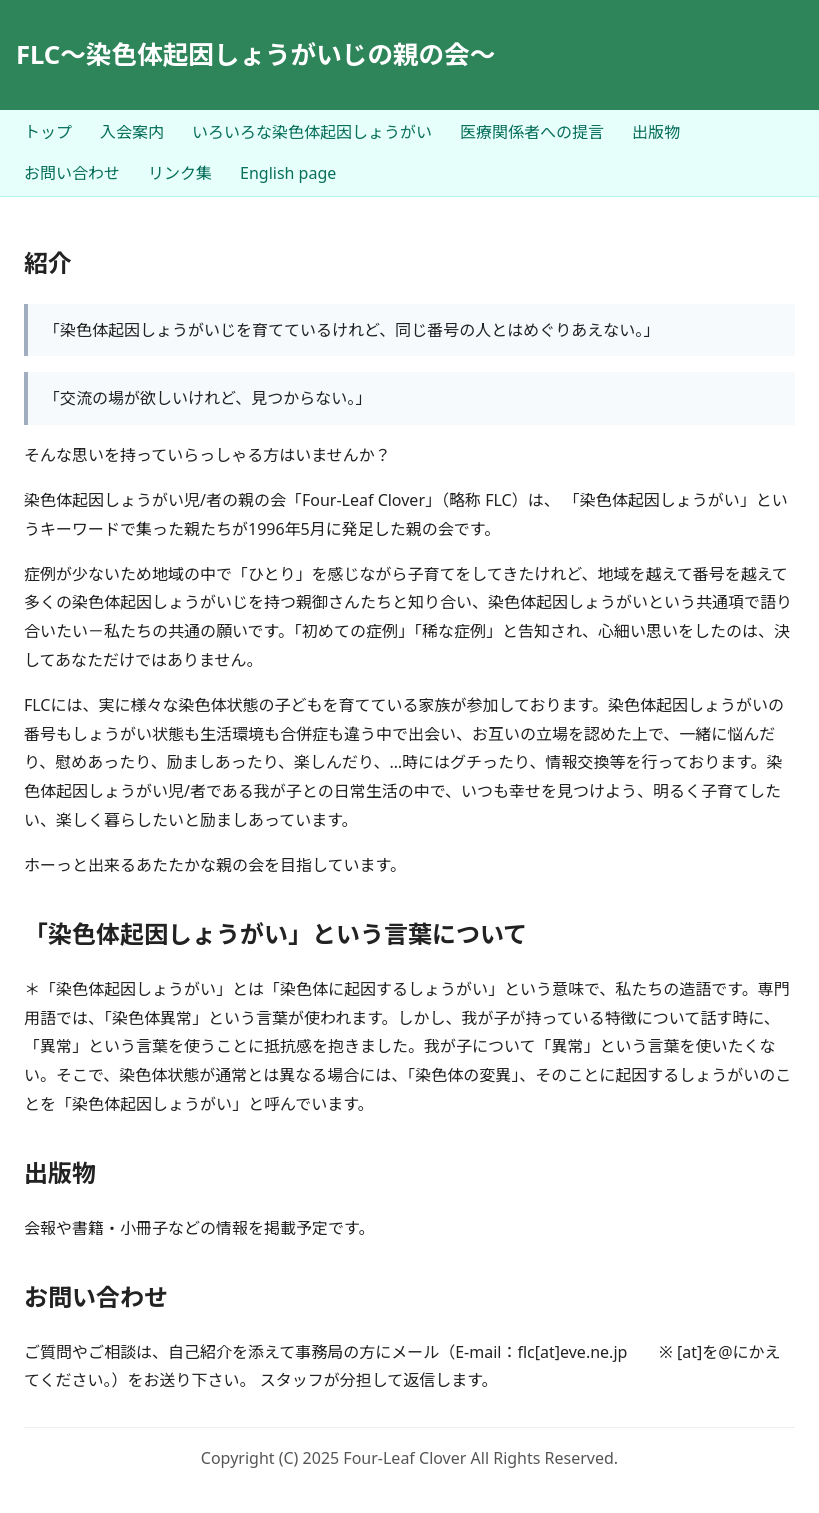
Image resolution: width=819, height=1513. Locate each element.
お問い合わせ (72, 173)
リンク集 (180, 173)
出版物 (656, 132)
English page (288, 173)
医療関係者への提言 (532, 132)
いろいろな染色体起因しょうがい (312, 132)
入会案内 (132, 132)
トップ (48, 132)
